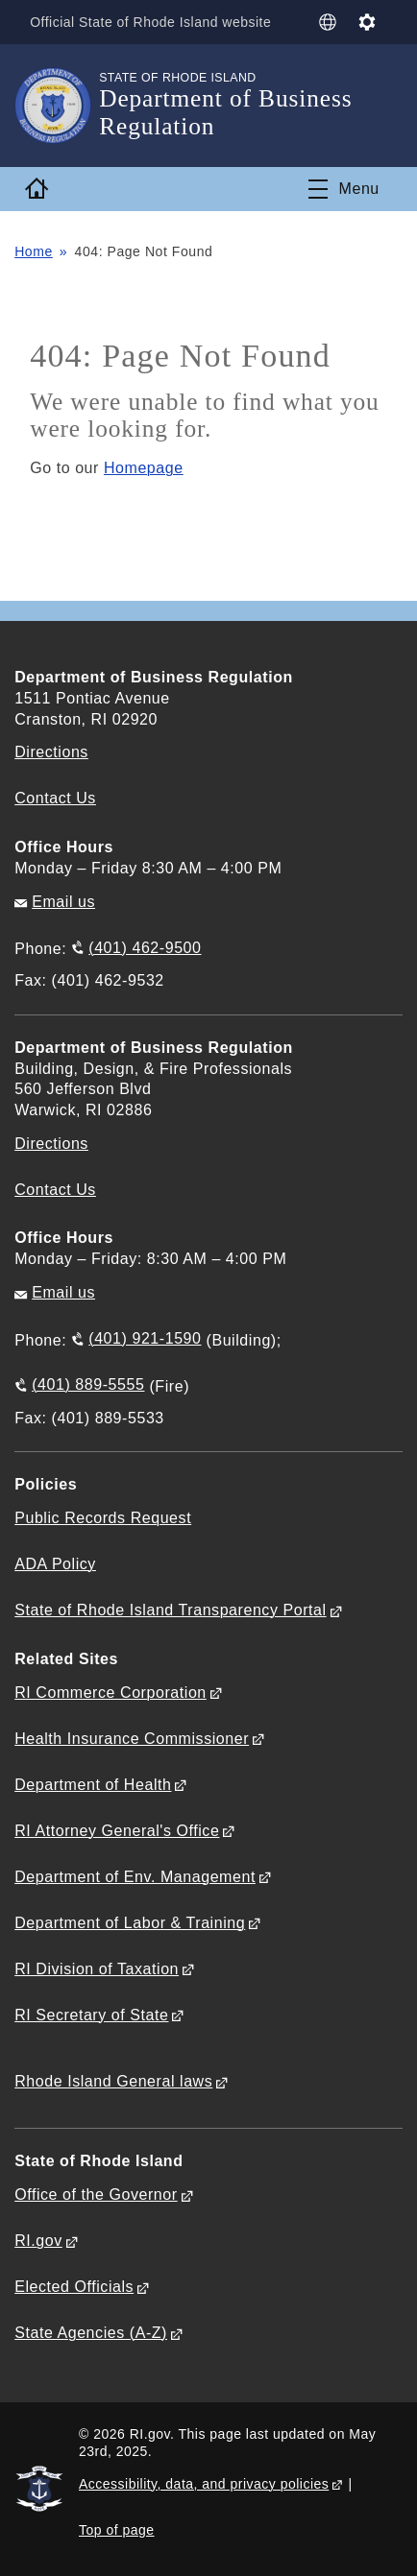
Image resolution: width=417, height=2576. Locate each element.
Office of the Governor (95, 2194)
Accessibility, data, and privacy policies (204, 2484)
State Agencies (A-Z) (90, 2333)
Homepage (144, 468)
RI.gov (38, 2240)
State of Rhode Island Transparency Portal (170, 1610)
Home (33, 251)
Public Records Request (102, 1518)
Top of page (117, 2530)
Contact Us (55, 798)
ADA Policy (55, 1564)
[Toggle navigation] (344, 189)
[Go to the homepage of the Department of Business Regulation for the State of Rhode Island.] (56, 105)
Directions (51, 1143)
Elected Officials (74, 2286)
